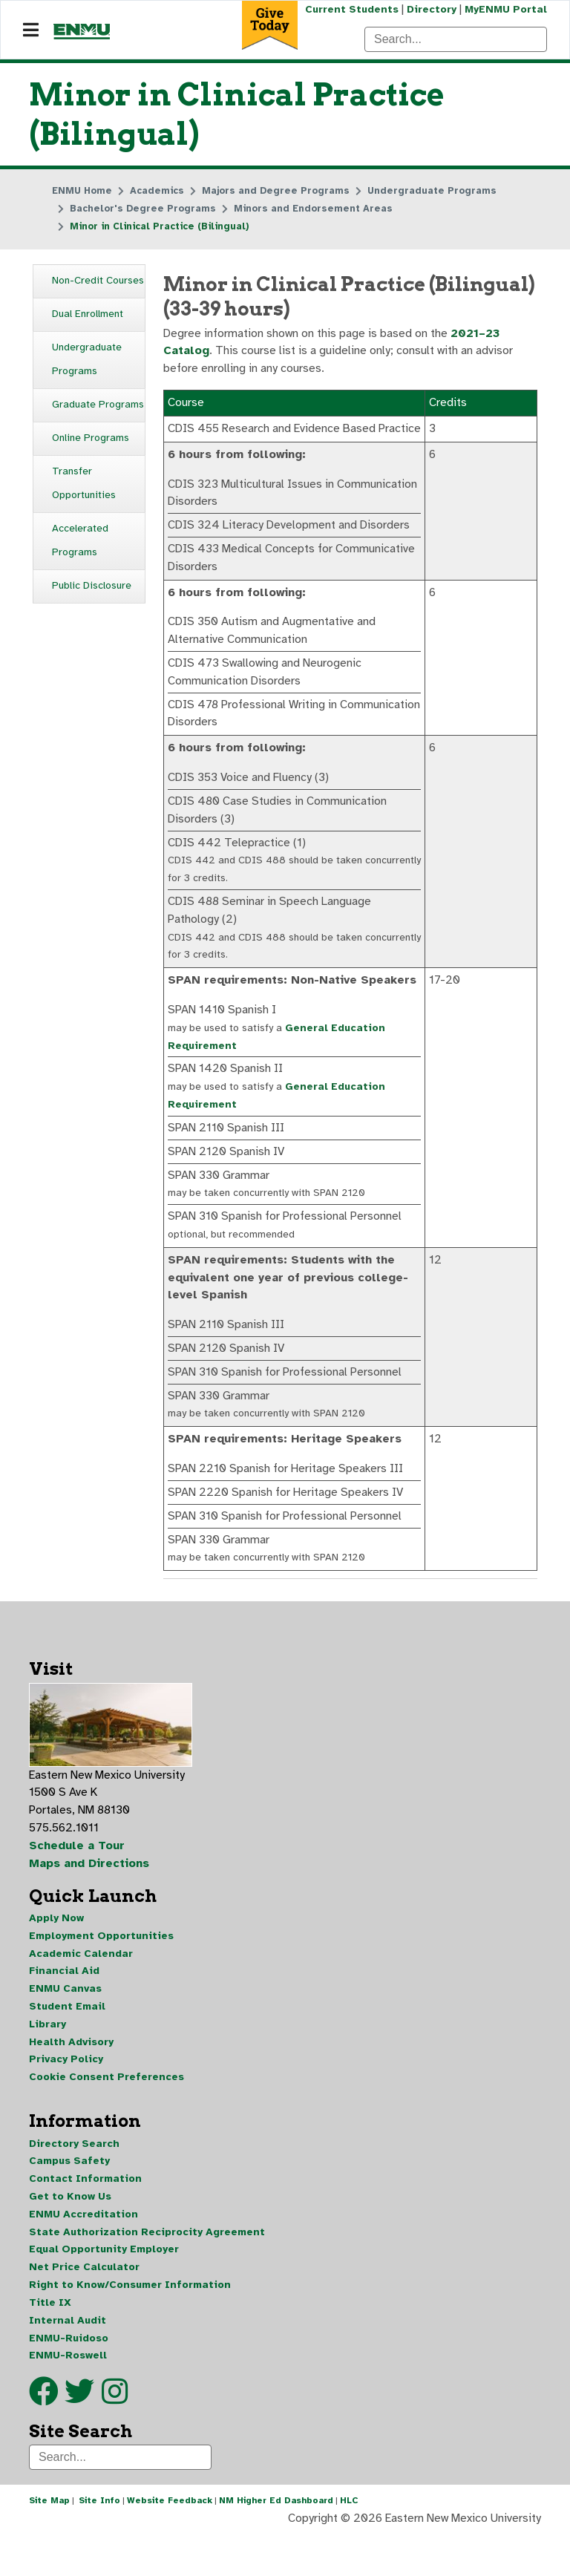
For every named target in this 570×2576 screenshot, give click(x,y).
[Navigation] (31, 30)
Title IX (50, 2342)
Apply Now (56, 1955)
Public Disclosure (91, 586)
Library (47, 2062)
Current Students (350, 9)
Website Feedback (169, 2542)
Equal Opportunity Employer (104, 2289)
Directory (431, 9)
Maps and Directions (90, 1900)
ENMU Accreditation (83, 2253)
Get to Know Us (70, 2235)
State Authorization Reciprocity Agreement (147, 2271)
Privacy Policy (66, 2097)
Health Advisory (71, 2079)
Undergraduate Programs (87, 359)
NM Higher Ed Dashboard (276, 2542)
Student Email (67, 2044)
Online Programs (90, 438)
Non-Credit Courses (98, 281)
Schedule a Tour (77, 1882)
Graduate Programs (98, 405)
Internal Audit (67, 2360)
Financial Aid (64, 2008)
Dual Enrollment (87, 314)
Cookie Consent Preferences (106, 2115)
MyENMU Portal (506, 9)
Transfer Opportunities (84, 483)
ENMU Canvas (65, 2026)
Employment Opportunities (101, 1973)
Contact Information (85, 2217)
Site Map (49, 2542)
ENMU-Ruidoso (68, 2378)
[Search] (455, 39)
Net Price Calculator (84, 2307)
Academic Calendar (81, 1990)
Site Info (99, 2542)
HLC (349, 2542)
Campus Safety (69, 2200)
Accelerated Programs (80, 541)
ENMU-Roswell (68, 2396)
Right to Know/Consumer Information (130, 2324)
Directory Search (74, 2182)
